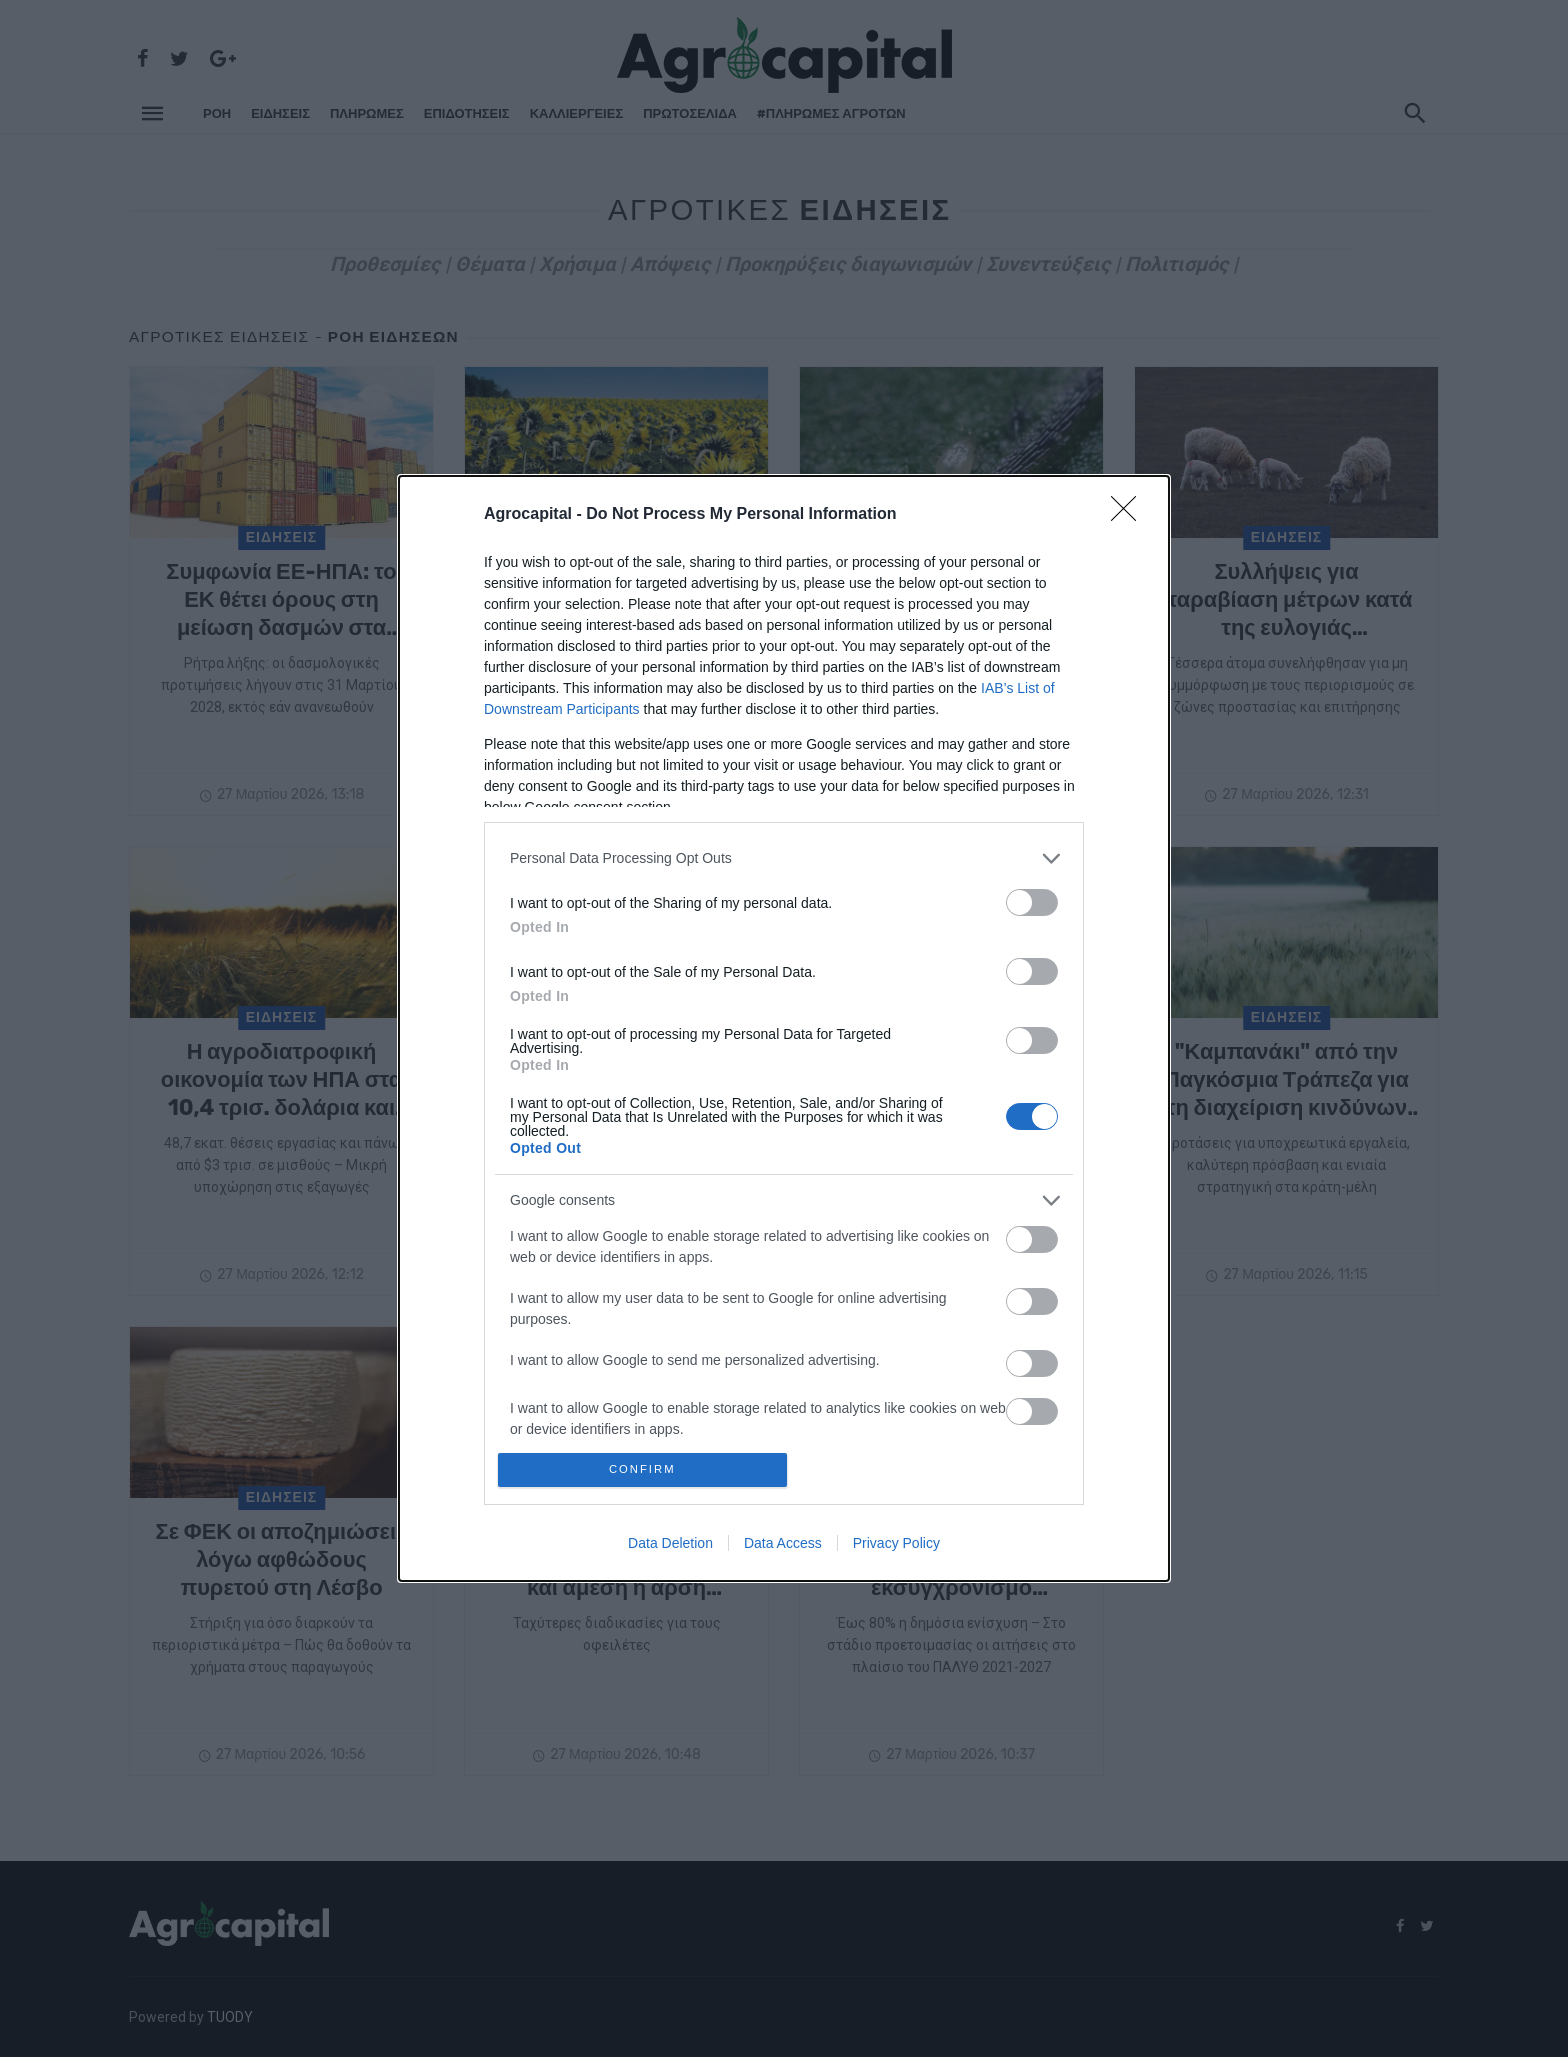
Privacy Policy (896, 1547)
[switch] (1032, 898)
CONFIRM (646, 1469)
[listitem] (784, 854)
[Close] (1130, 511)
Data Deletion (670, 1547)
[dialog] (784, 1028)
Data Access (783, 1547)
